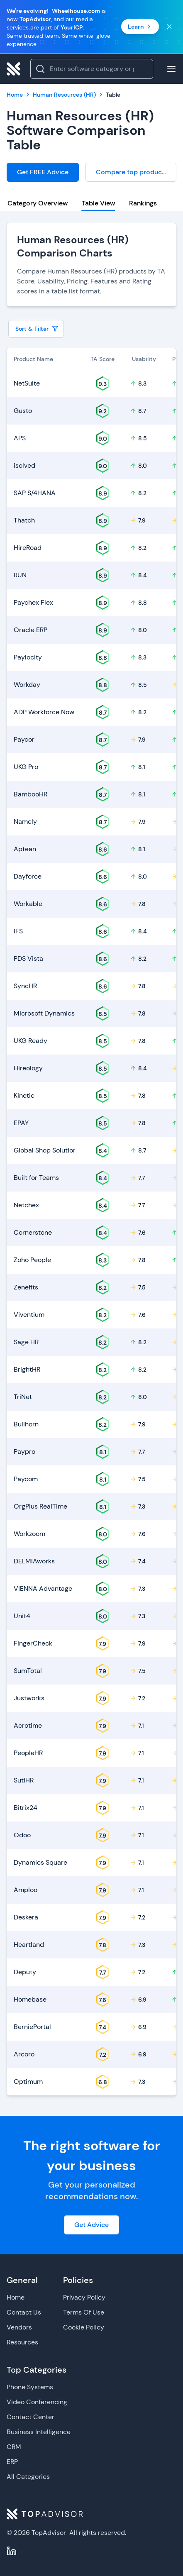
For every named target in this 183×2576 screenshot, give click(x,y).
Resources (22, 2342)
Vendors (19, 2327)
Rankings (143, 203)
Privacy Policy (84, 2297)
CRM (14, 2446)
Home (15, 2297)
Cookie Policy (83, 2327)
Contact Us (24, 2312)
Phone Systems (30, 2387)
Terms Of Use (83, 2312)
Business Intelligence (39, 2431)
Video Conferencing (37, 2402)
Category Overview (37, 203)
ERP (12, 2461)
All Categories (28, 2476)
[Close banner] (169, 27)
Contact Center (30, 2416)
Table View (98, 203)
